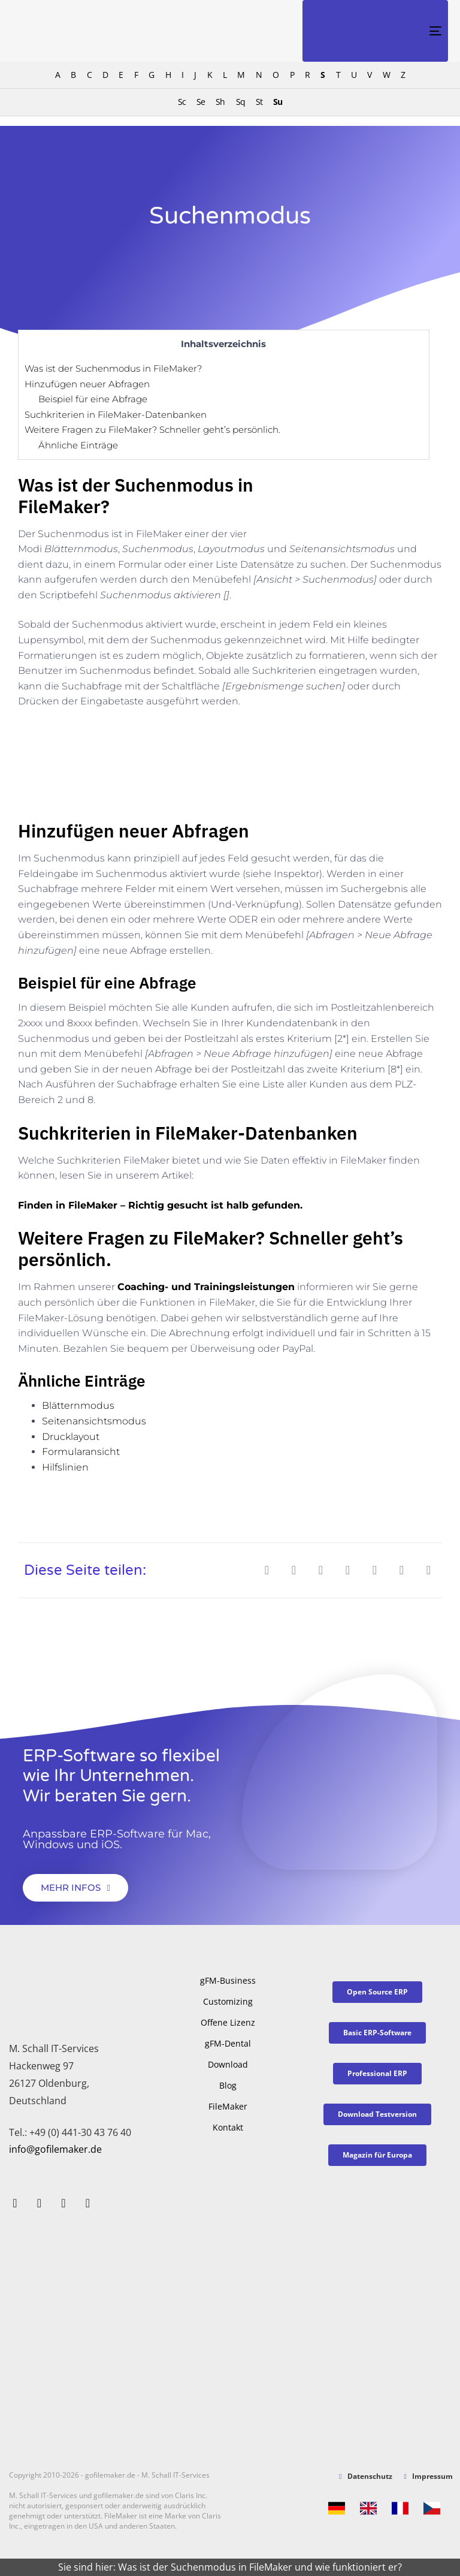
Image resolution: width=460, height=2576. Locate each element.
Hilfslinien (65, 1467)
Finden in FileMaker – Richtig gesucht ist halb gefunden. (160, 1205)
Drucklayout (70, 1436)
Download (228, 2064)
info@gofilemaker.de (55, 2149)
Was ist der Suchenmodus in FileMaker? (113, 368)
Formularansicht (81, 1451)
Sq (240, 101)
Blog (228, 2085)
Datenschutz (365, 2476)
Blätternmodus (78, 1405)
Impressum (428, 2476)
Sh (220, 101)
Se (200, 101)
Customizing (228, 2001)
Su (277, 101)
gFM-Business (228, 1980)
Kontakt (228, 2127)
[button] (266, 1569)
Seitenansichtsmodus (94, 1421)
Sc (182, 101)
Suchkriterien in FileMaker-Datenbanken (116, 414)
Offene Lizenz (228, 2022)
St (259, 101)
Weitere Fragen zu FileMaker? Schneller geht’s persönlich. (152, 429)
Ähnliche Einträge (78, 445)
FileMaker (227, 2106)
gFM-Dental (228, 2043)
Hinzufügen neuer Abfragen (87, 384)
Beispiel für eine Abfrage (92, 399)
